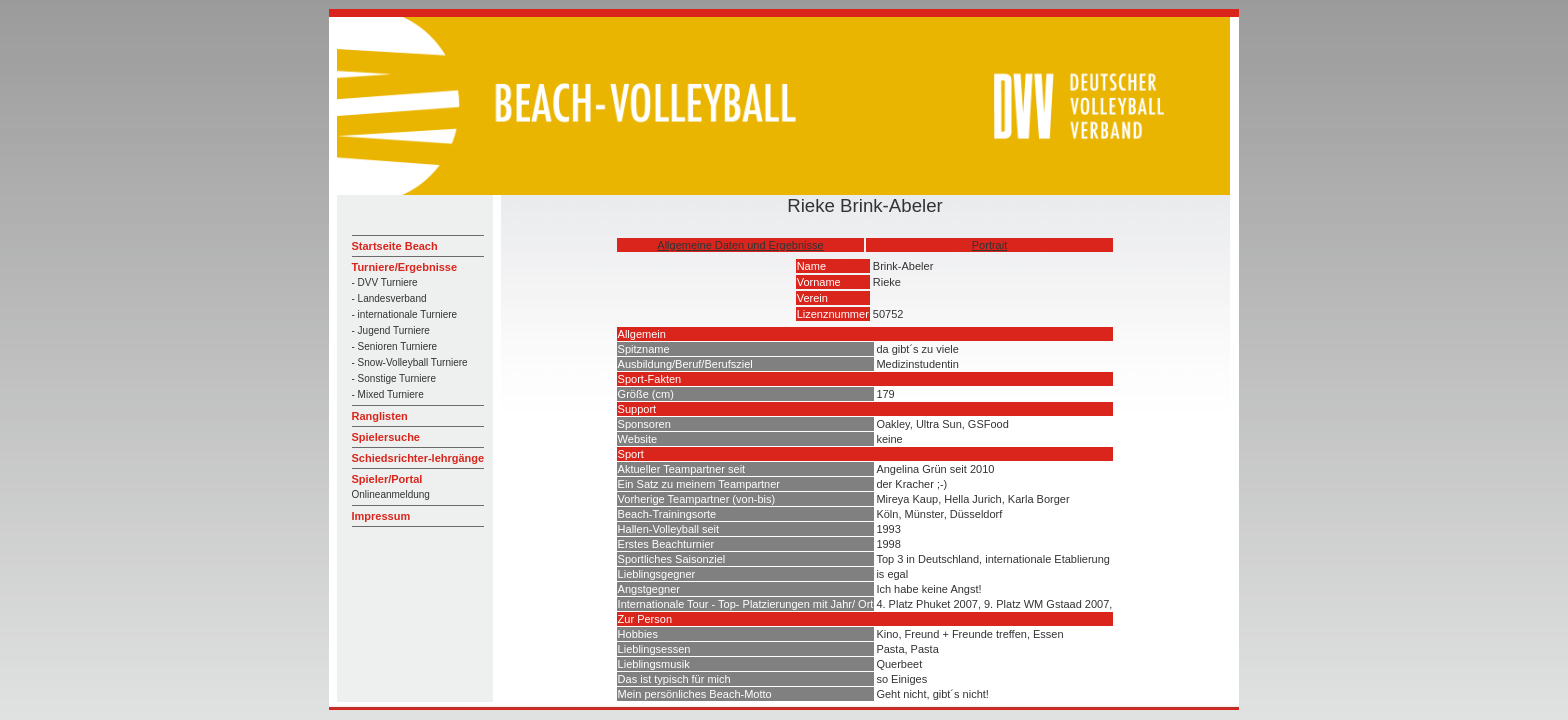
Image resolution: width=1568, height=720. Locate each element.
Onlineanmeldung (391, 494)
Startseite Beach (395, 246)
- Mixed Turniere (388, 394)
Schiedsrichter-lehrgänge (418, 458)
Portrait (989, 245)
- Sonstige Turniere (394, 378)
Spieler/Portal (387, 479)
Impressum (381, 516)
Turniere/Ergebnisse (405, 267)
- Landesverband (389, 298)
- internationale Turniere (405, 314)
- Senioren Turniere (395, 346)
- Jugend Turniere (391, 330)
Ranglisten (380, 416)
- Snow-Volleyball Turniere (410, 362)
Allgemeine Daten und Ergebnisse (740, 245)
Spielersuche (386, 437)
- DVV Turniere (385, 282)
